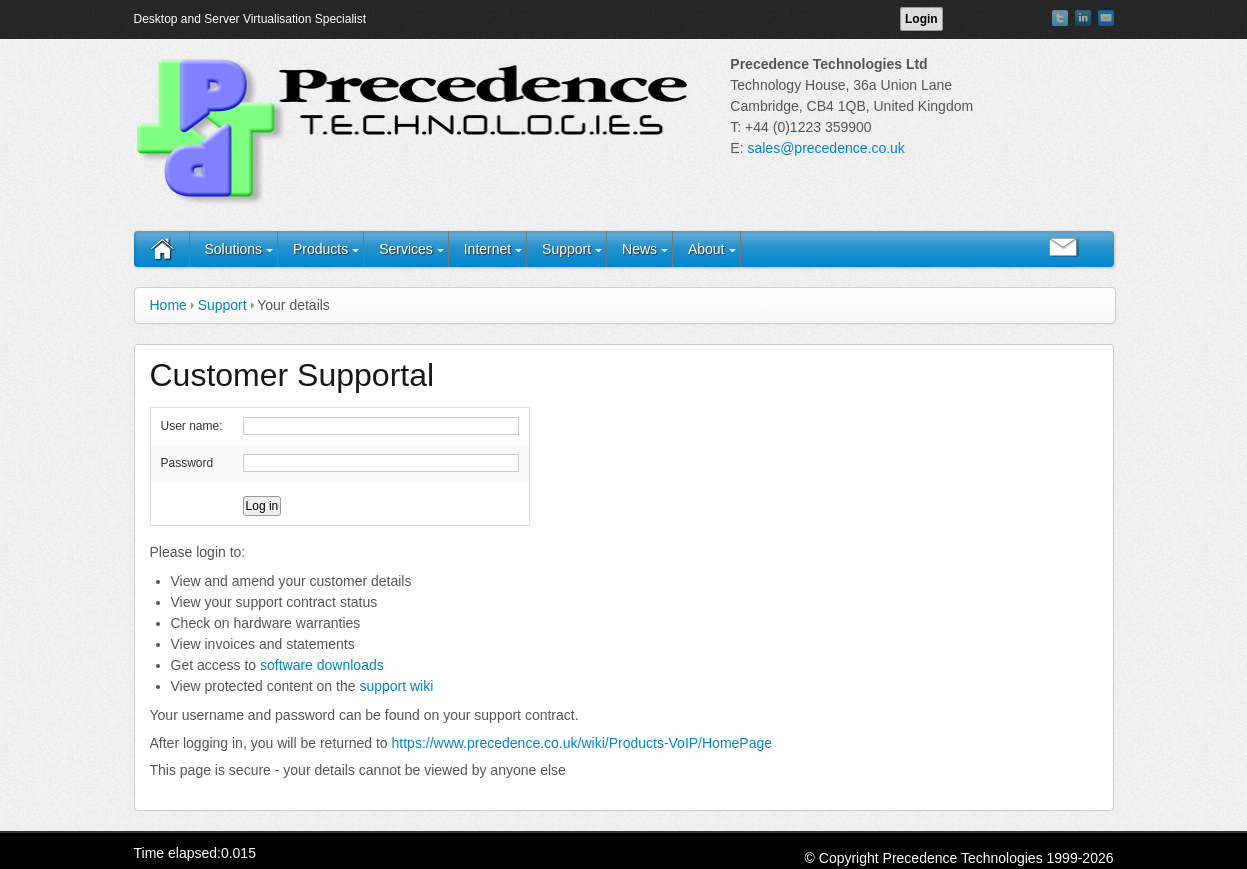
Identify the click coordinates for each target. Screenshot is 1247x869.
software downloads (322, 665)
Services (406, 249)
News (639, 249)
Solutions (234, 249)
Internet (487, 249)
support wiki (396, 686)
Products (320, 249)
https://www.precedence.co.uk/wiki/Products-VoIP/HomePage (582, 743)
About (706, 249)
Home (168, 305)
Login (921, 19)
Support (566, 249)
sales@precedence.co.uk (825, 148)
